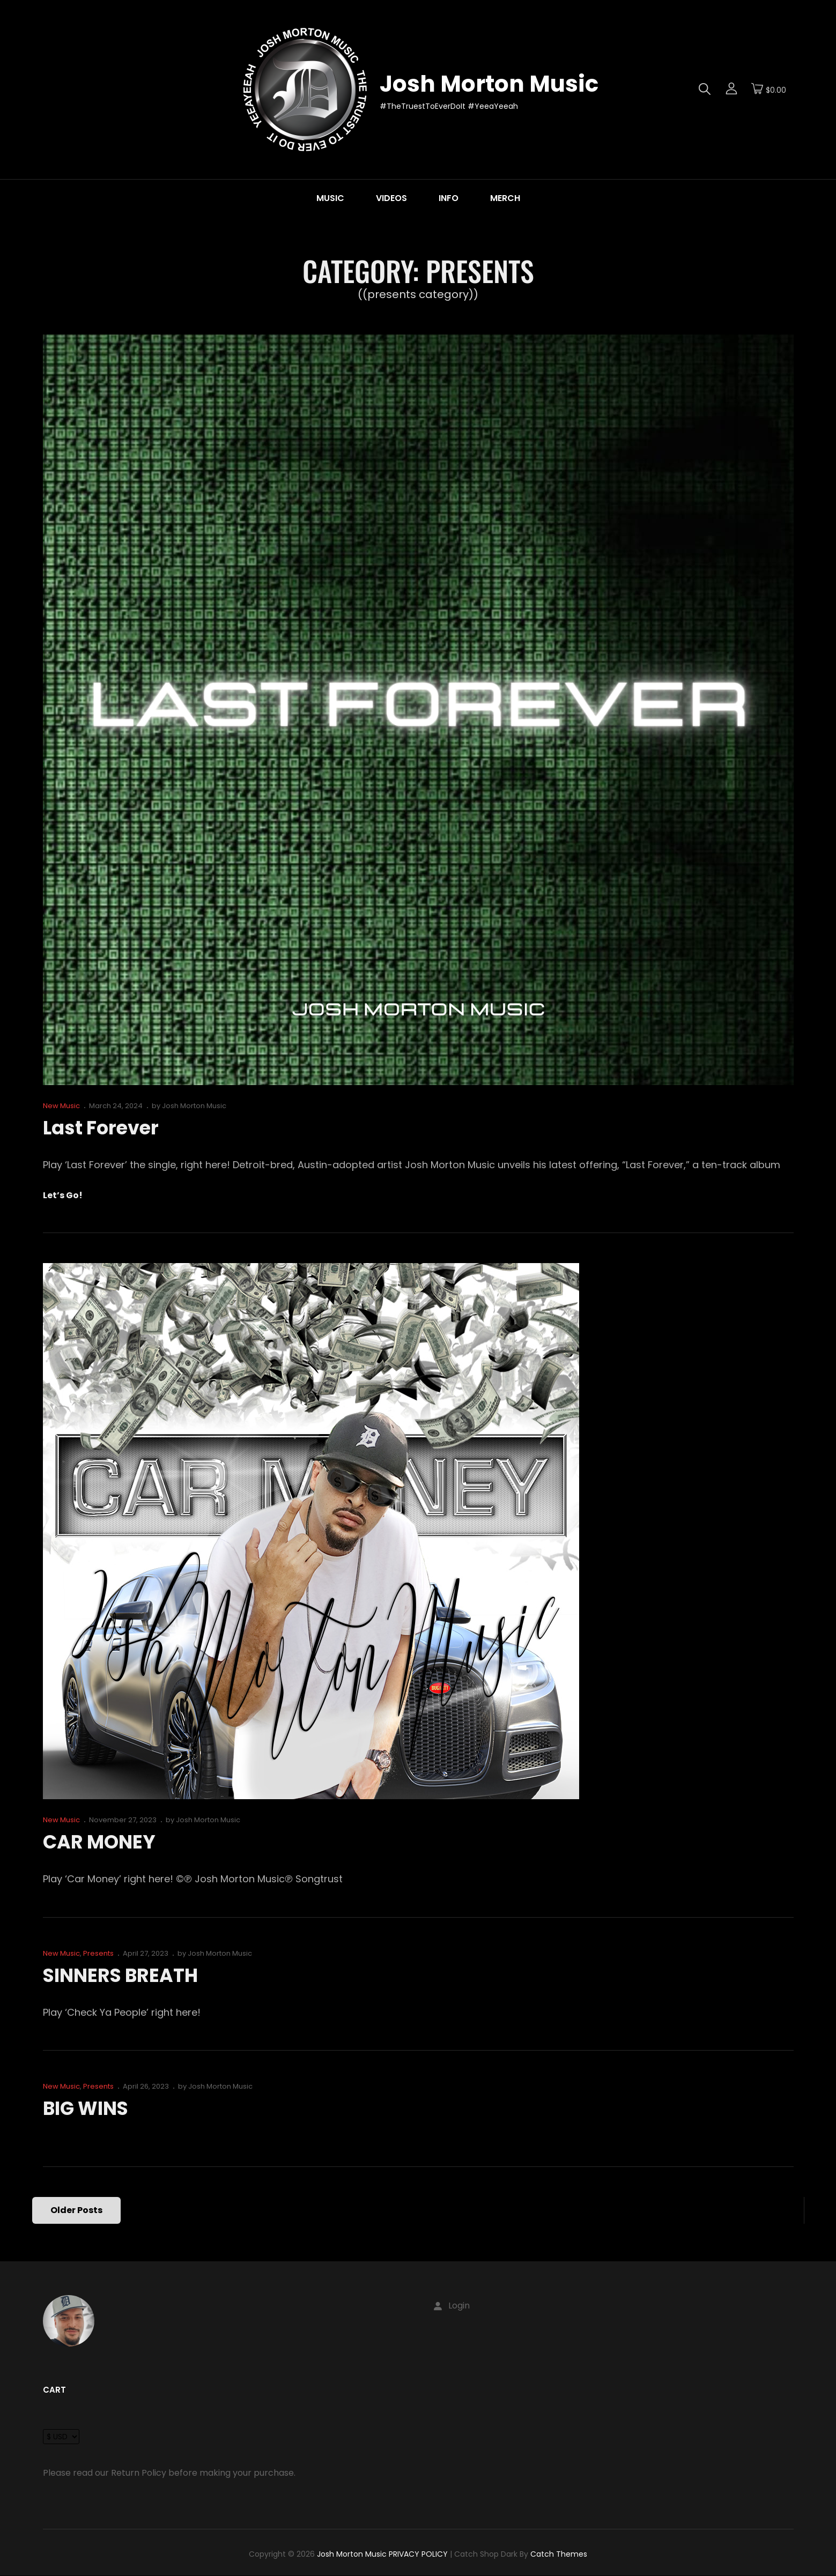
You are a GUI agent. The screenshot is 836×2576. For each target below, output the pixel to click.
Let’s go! (63, 1195)
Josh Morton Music (489, 84)
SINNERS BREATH (124, 1975)
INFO (448, 198)
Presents (98, 1953)
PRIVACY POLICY (418, 2554)
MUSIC (330, 198)
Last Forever (103, 1127)
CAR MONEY (101, 1841)
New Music (61, 1106)
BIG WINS (88, 2108)
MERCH (505, 198)
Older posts (77, 2210)
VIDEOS (391, 198)
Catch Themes (558, 2554)
